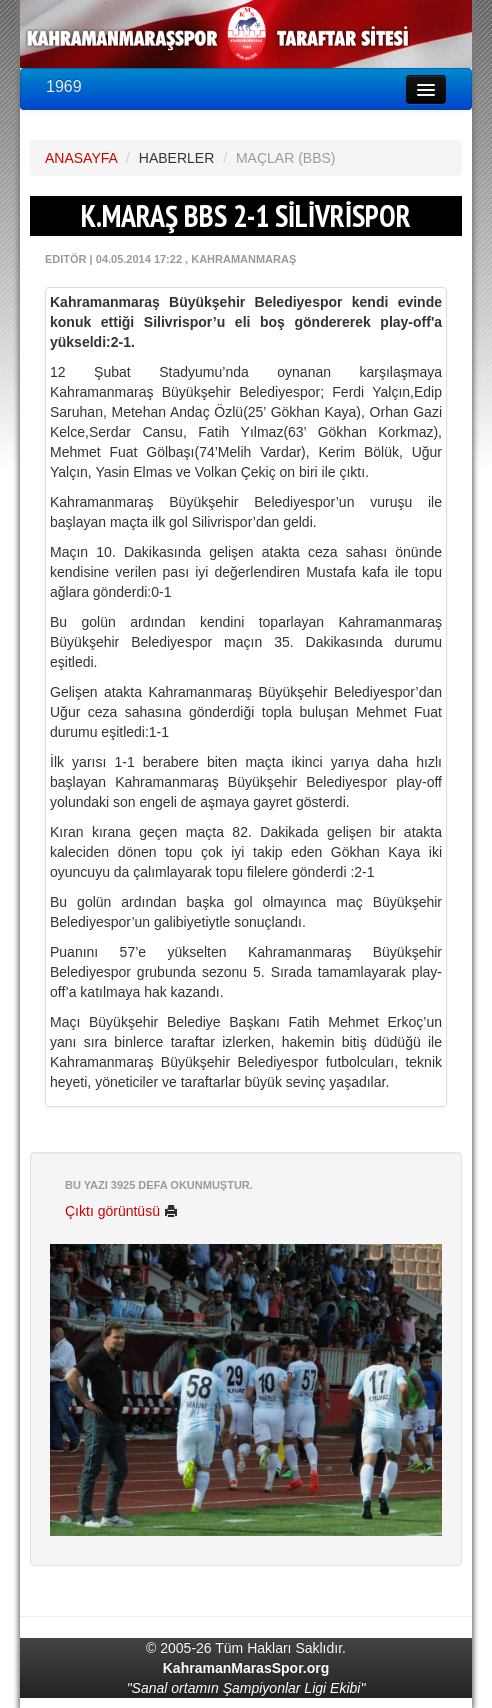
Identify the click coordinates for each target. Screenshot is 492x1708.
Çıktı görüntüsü (121, 1211)
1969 (64, 86)
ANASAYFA (81, 158)
